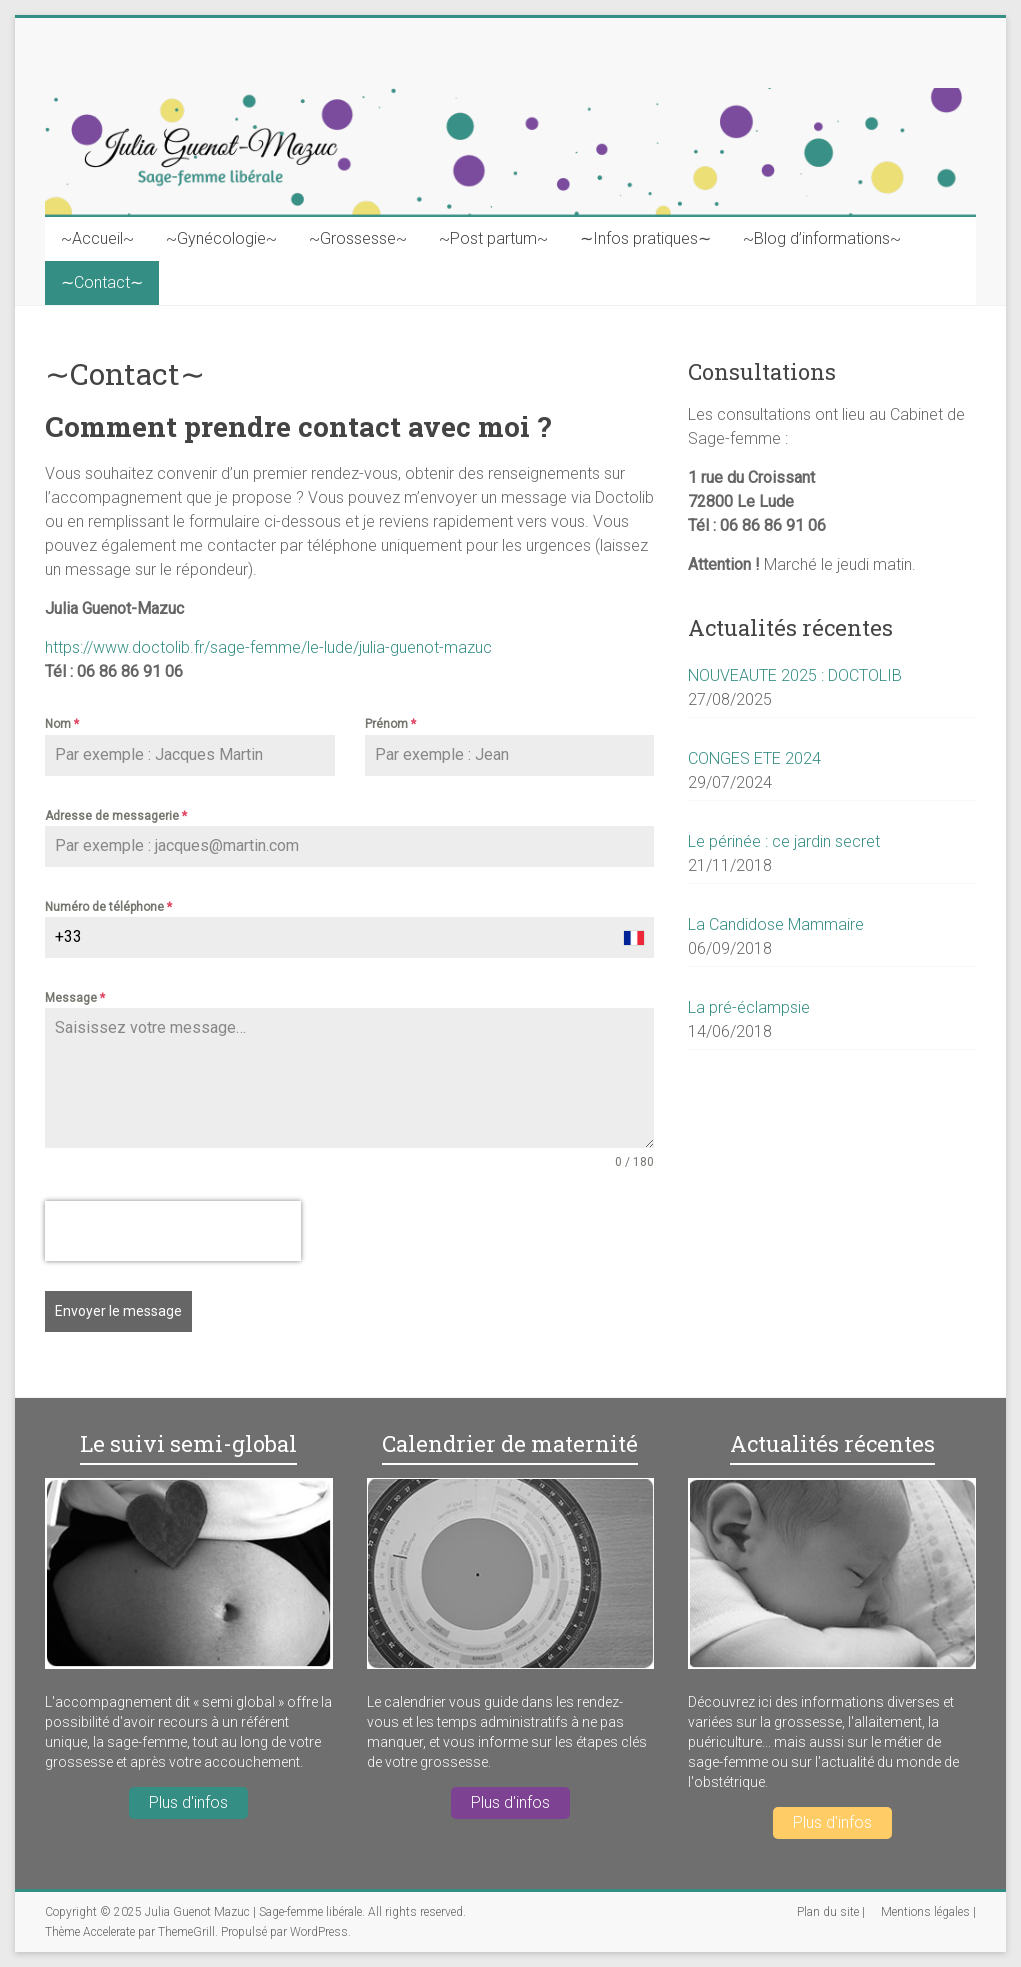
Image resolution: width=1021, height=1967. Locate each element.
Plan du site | (831, 1912)
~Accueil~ (97, 238)
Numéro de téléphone (108, 907)
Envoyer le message (118, 1311)
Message (75, 998)
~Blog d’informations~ (822, 238)
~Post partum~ (493, 238)
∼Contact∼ (102, 282)
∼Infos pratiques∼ (645, 238)
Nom (62, 724)
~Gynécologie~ (221, 238)
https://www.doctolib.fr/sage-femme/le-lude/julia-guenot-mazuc (268, 647)
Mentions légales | (928, 1912)
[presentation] (173, 1231)
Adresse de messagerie (116, 816)
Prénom (390, 724)
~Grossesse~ (358, 238)
